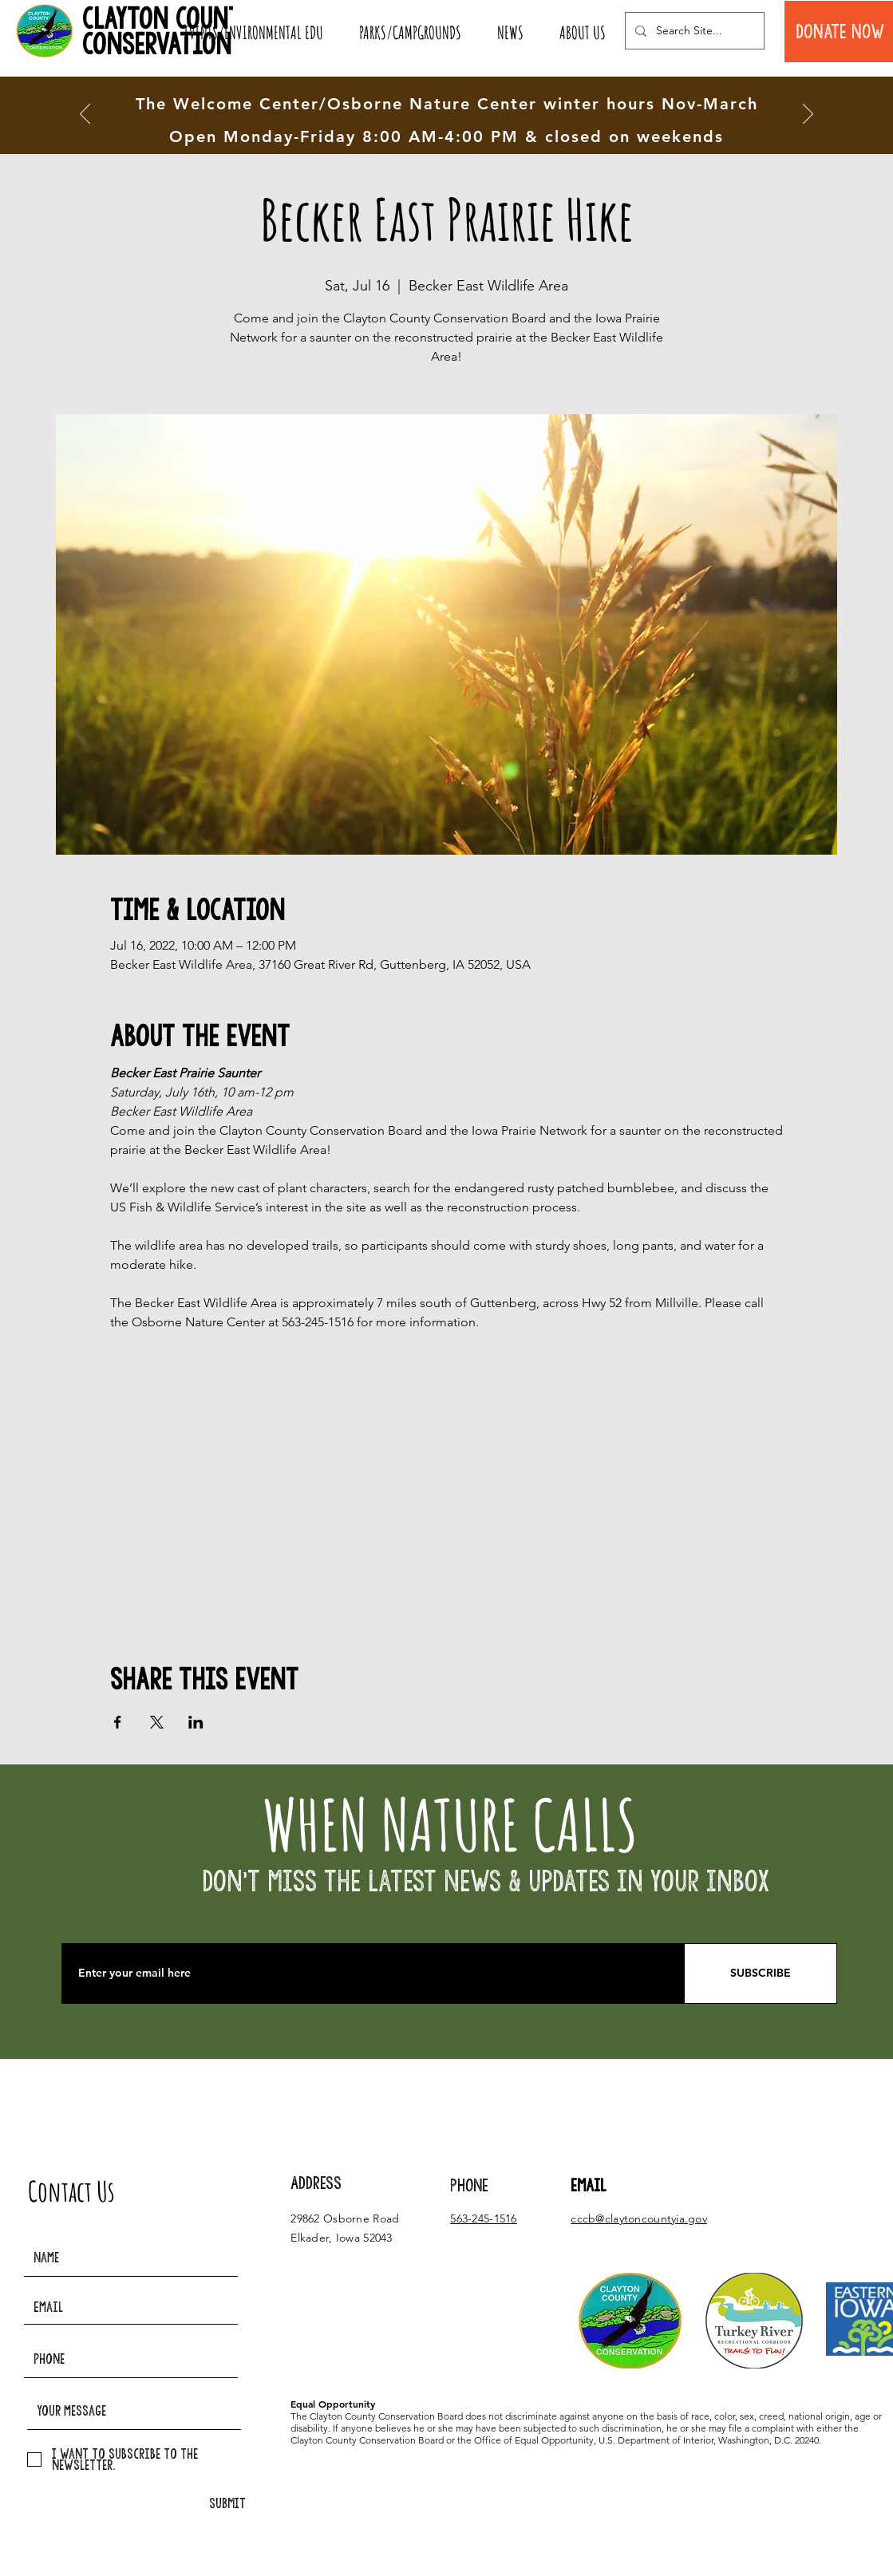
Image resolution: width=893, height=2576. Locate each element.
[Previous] (85, 115)
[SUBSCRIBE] (760, 1973)
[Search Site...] (693, 31)
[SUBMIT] (227, 2504)
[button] (253, 33)
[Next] (808, 115)
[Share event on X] (156, 1722)
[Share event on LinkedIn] (195, 1722)
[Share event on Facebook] (117, 1722)
